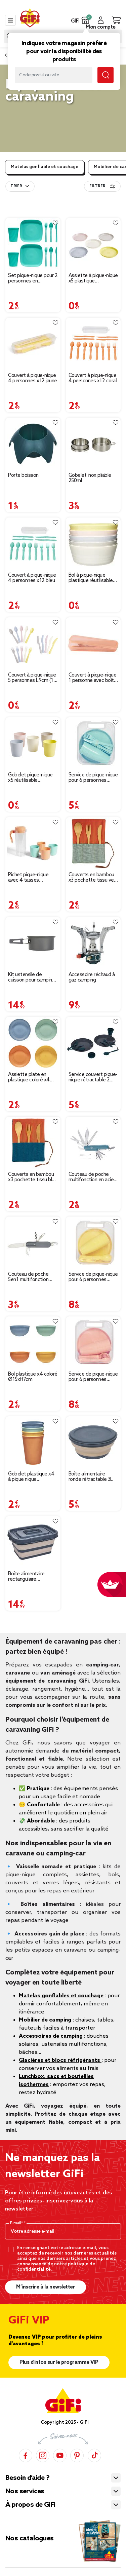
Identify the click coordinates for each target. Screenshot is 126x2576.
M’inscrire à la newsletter (45, 2287)
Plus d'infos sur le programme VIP (58, 2362)
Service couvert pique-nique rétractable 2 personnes (93, 1077)
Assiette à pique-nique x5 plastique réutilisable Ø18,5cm (93, 278)
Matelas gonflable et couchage (44, 166)
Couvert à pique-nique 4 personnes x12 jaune (32, 378)
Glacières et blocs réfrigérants (60, 2060)
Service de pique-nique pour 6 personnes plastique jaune (93, 1277)
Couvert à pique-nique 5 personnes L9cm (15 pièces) (32, 677)
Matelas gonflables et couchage (61, 1996)
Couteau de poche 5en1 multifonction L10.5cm (28, 1277)
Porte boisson (23, 475)
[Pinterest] (77, 2455)
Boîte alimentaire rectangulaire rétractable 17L (26, 1576)
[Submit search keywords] (105, 75)
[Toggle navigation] (10, 20)
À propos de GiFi (30, 2505)
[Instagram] (42, 2455)
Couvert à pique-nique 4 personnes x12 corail (93, 378)
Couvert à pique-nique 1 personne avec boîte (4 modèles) (93, 677)
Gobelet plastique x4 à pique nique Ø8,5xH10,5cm (31, 1476)
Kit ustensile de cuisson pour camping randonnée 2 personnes (31, 977)
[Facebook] (25, 2455)
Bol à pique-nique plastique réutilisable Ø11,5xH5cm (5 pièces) (91, 578)
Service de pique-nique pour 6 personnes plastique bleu (93, 777)
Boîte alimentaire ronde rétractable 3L (91, 1476)
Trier (16, 186)
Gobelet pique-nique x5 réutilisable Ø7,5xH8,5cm (30, 777)
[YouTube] (60, 2455)
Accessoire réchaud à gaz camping (92, 977)
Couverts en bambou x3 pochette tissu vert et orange (93, 877)
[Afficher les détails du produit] (32, 244)
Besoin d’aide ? (27, 2478)
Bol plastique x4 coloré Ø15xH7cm (32, 1377)
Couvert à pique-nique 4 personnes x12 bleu (32, 578)
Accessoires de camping (51, 2036)
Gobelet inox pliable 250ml (90, 478)
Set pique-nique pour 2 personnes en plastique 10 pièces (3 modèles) (32, 278)
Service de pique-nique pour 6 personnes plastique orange (93, 1377)
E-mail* (17, 2223)
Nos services (24, 2492)
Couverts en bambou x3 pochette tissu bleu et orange (32, 1177)
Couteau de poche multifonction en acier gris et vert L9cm (92, 1177)
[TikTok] (94, 2455)
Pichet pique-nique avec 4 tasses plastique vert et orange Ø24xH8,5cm (31, 877)
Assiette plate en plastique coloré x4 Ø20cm (29, 1077)
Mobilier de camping (45, 2020)
